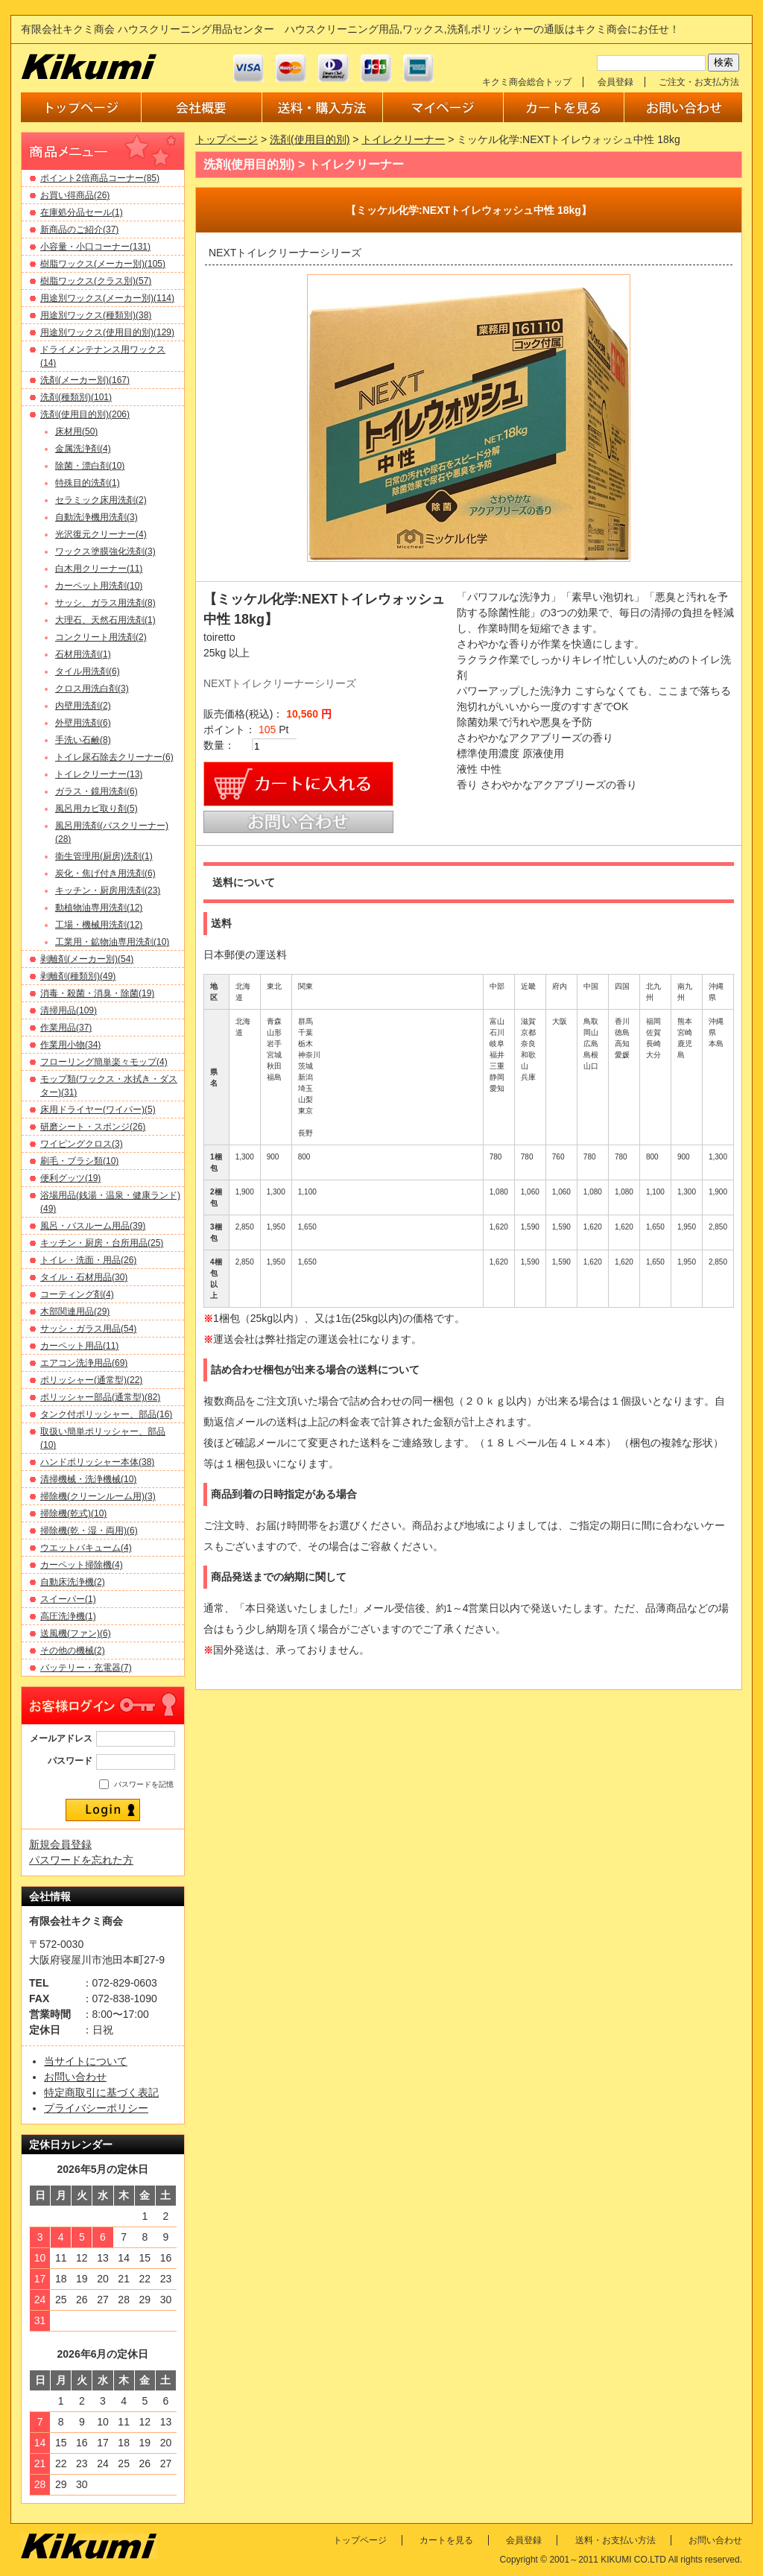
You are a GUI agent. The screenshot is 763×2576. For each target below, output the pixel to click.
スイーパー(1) (68, 1599)
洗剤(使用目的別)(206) (85, 414)
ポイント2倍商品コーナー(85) (99, 178)
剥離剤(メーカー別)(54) (86, 959)
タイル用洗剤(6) (87, 671)
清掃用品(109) (68, 1010)
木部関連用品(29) (75, 1311)
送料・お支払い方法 (615, 2540)
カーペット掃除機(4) (81, 1565)
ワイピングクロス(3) (81, 1144)
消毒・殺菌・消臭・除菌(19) (97, 993)
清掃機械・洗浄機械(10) (88, 1479)
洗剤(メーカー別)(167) (85, 380)
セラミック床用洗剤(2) (101, 500)
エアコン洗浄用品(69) (83, 1363)
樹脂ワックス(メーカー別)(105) (102, 264)
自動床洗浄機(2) (72, 1582)
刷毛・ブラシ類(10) (79, 1161)
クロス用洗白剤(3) (92, 688)
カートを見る (446, 2540)
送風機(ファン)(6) (75, 1633)
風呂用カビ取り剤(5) (96, 808)
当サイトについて (85, 2061)
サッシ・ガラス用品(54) (88, 1328)
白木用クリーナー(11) (98, 568)
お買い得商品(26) (75, 195)
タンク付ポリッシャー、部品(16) (106, 1414)
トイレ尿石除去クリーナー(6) (114, 757)
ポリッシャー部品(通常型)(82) (100, 1397)
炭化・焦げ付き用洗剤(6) (105, 873)
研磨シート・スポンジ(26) (92, 1126)
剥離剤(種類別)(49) (77, 976)
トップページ (226, 139)
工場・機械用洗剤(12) (98, 925)
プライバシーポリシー (96, 2108)
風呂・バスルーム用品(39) (92, 1226)
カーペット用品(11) (79, 1346)
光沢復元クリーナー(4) (101, 534)
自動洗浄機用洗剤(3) (96, 517)
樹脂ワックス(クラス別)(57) (95, 281)
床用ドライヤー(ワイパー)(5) (98, 1109)
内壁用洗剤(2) (83, 705)
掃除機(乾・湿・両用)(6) (89, 1530)
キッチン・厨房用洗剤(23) (107, 890)
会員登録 (615, 82)
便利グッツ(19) (70, 1178)
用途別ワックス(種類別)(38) (95, 315)
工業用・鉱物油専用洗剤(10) (112, 942)
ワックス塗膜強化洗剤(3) (105, 551)
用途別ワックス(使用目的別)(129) (107, 332)
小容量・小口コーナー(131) (95, 246)
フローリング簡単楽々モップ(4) (104, 1062)
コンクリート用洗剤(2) (101, 637)
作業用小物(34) (70, 1044)
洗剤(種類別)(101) (76, 397)
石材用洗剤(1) (83, 654)
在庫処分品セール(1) (81, 212)
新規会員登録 (60, 1844)
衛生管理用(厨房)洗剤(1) (104, 856)
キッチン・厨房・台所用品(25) (101, 1243)
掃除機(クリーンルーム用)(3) (98, 1496)
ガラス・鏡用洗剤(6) (96, 791)
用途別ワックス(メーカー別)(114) (107, 298)
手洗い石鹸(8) (83, 740)
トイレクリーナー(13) (98, 774)
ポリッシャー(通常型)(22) (91, 1380)
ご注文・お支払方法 (699, 82)
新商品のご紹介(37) (79, 229)
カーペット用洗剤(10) (98, 585)
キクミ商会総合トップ (527, 82)
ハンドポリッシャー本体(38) (97, 1462)
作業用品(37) (66, 1027)
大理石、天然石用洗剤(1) (105, 620)
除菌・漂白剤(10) (89, 466)
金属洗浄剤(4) (83, 448)
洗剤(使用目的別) (309, 139)
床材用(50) (76, 431)
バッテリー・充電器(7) (86, 1667)
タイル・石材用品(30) (83, 1277)
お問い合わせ (75, 2077)
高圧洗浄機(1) (68, 1616)
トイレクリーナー (403, 139)
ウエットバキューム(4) (86, 1547)
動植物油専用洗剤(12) (98, 907)
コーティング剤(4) (77, 1294)
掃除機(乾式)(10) (73, 1513)
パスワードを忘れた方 (81, 1860)
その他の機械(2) (72, 1650)
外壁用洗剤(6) (83, 723)
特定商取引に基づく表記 (101, 2092)
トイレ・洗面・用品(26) (88, 1260)
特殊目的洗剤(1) (87, 483)
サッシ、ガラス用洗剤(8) (105, 603)
